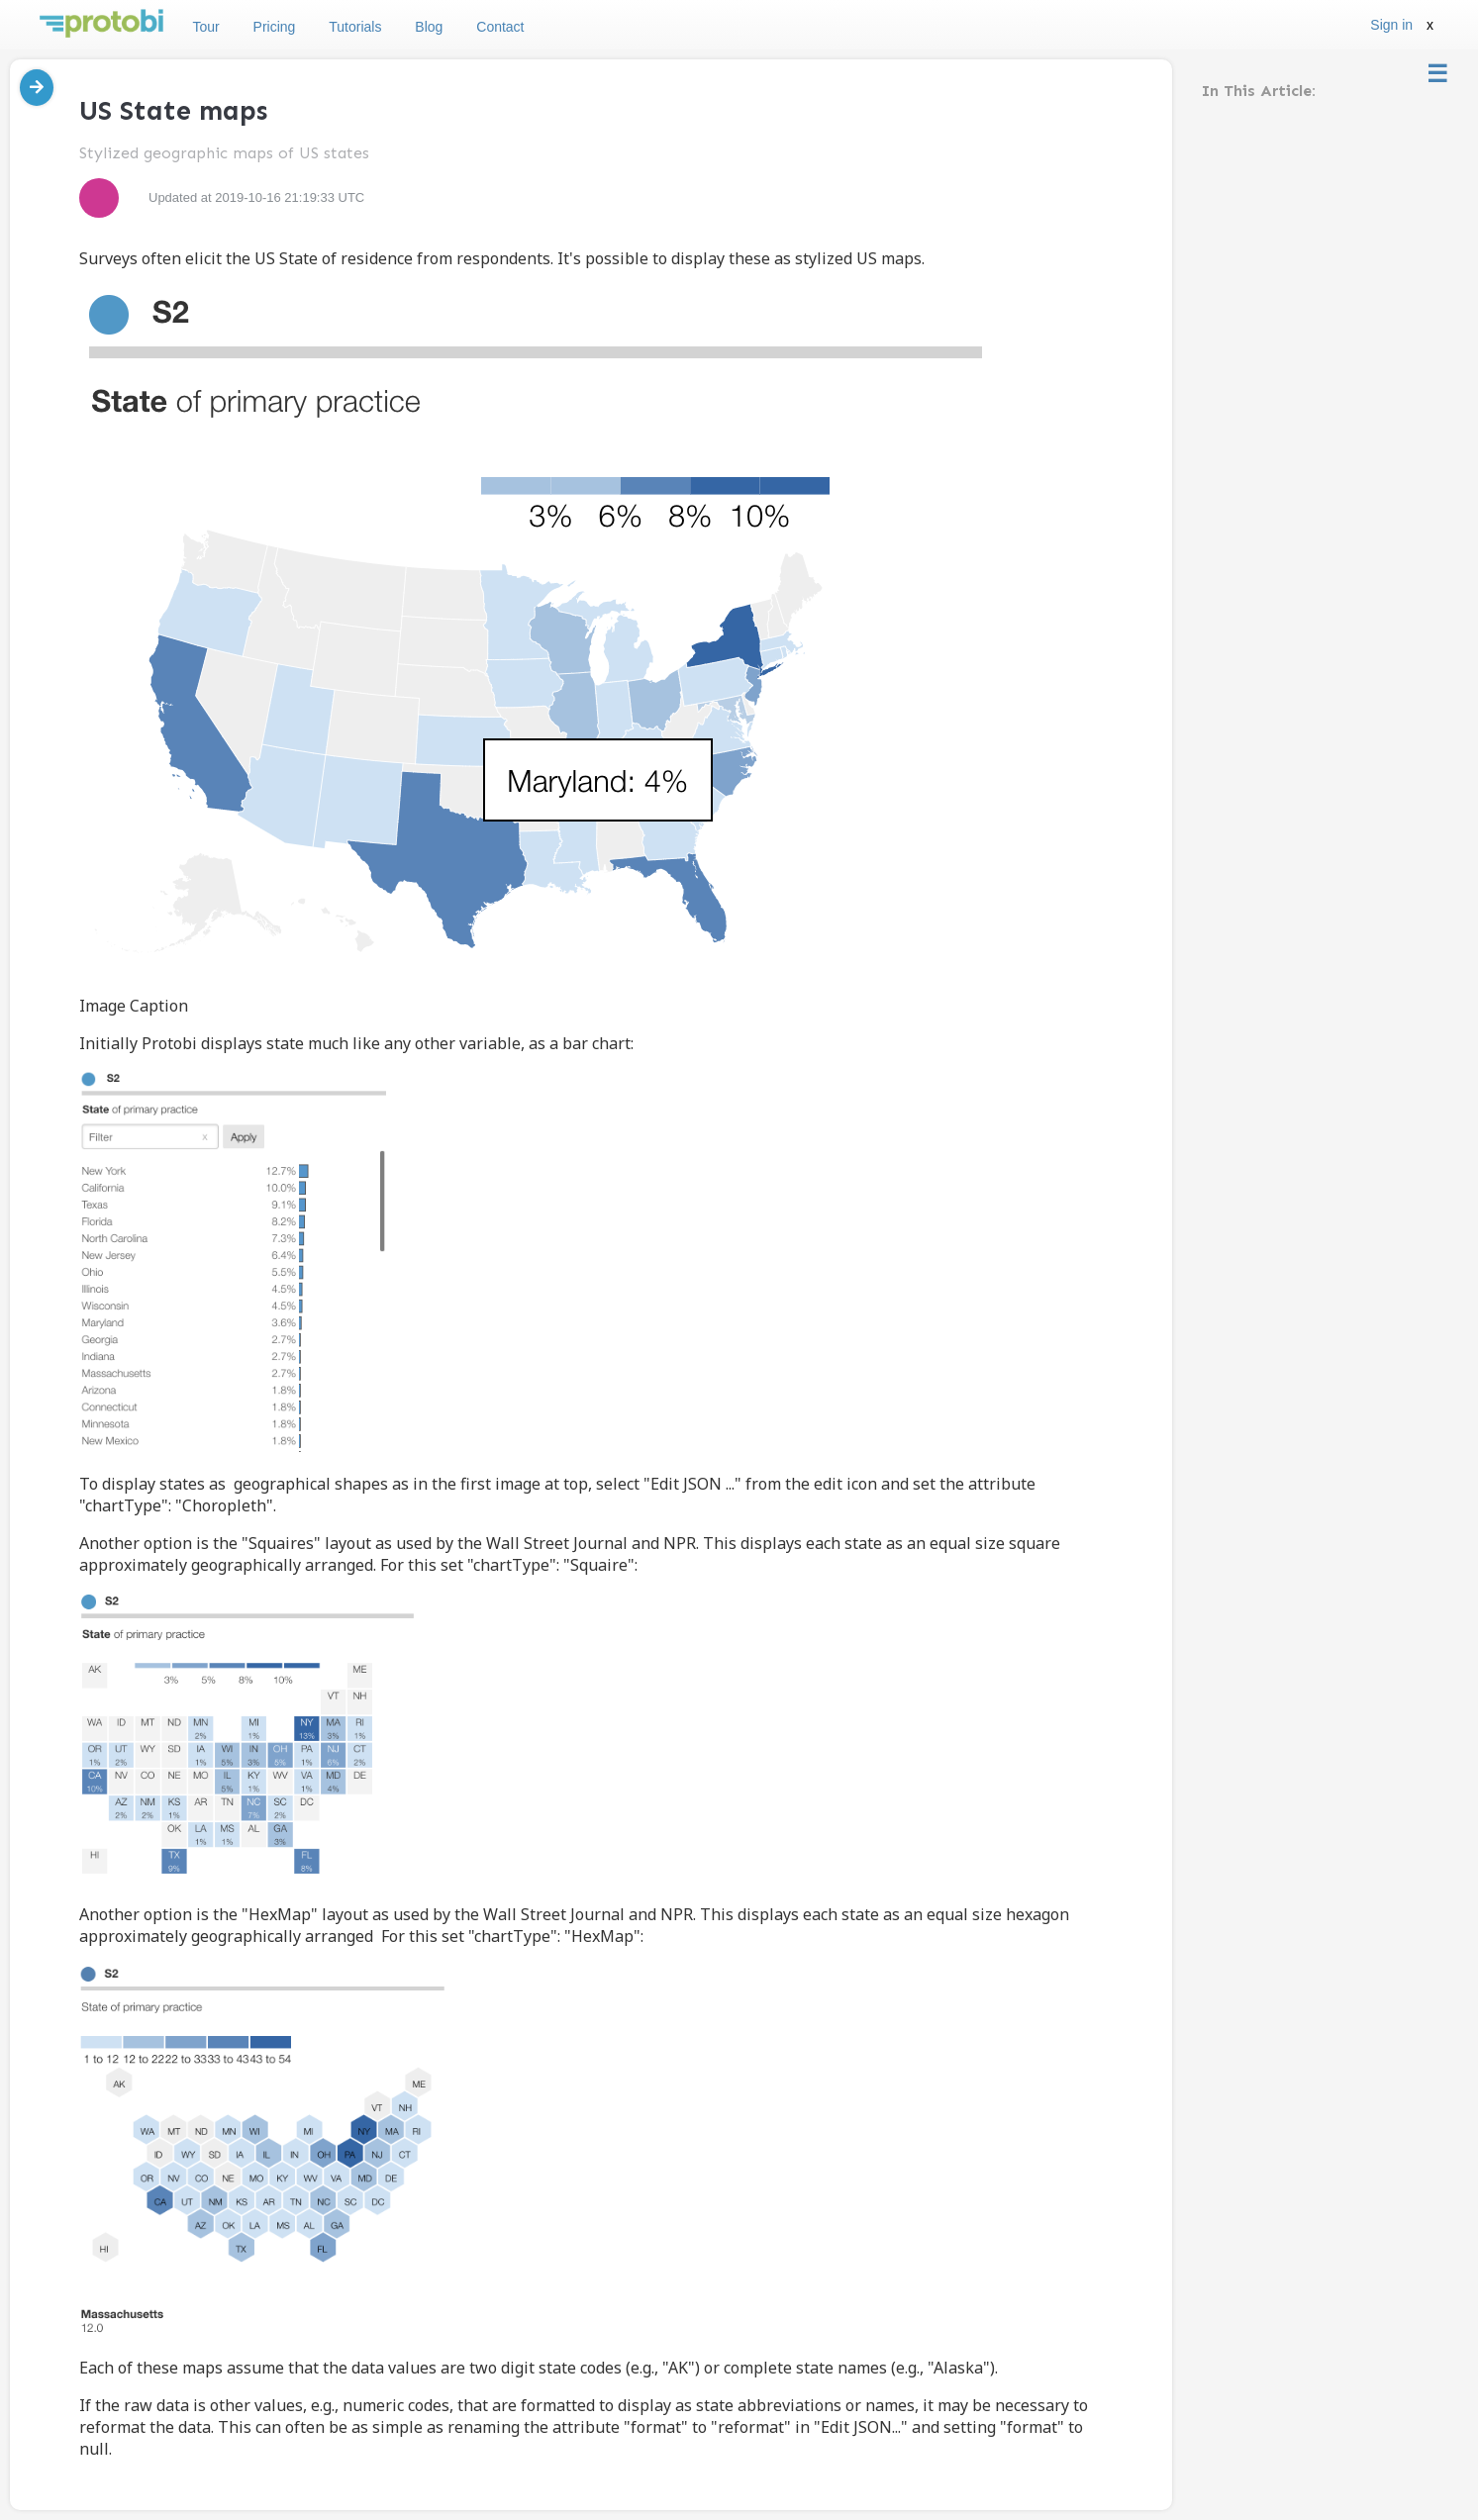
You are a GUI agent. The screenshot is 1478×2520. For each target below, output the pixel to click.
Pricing (274, 27)
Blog (429, 27)
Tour (205, 27)
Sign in (1391, 25)
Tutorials (355, 27)
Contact (500, 27)
